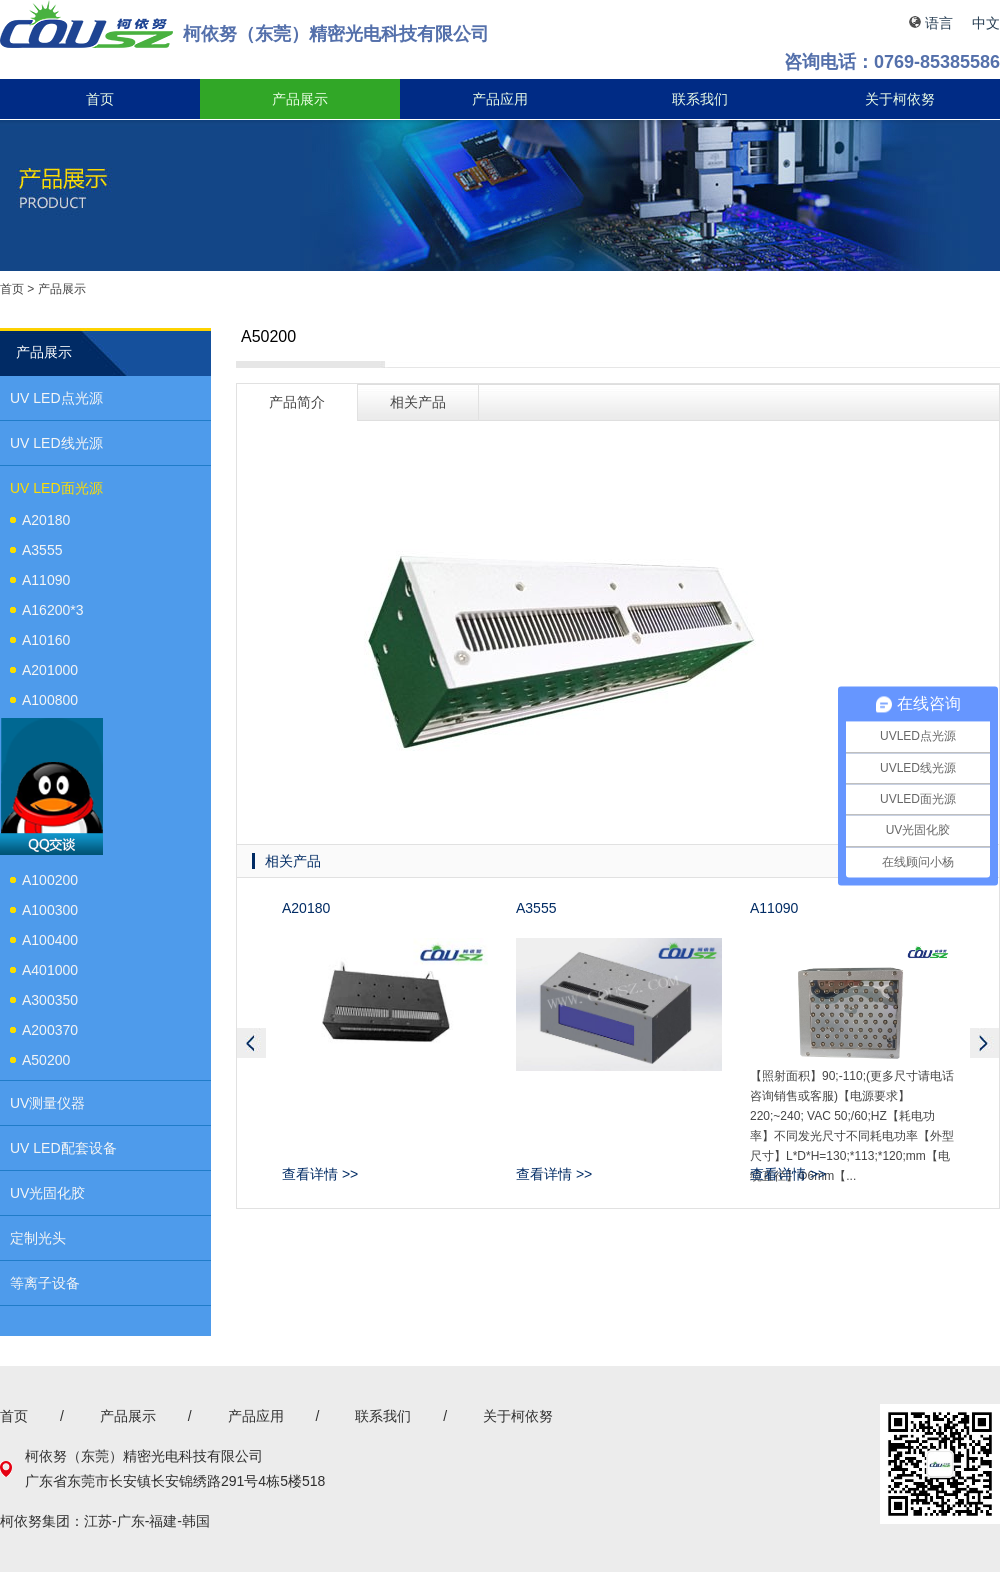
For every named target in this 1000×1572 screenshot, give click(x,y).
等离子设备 (45, 1283)
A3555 (42, 550)
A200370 (50, 1030)
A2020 (42, 760)
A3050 (42, 790)
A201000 (50, 670)
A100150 (50, 730)
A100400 (50, 940)
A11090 (46, 580)
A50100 (46, 820)
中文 (986, 23)
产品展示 (300, 99)
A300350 (50, 1000)
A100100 (50, 850)
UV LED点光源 (56, 398)
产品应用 (500, 99)
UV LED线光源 (56, 443)
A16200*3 (53, 610)
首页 (100, 99)
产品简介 (297, 402)
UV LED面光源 (56, 488)
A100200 (50, 880)
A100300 (50, 910)
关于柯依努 (900, 99)
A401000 (50, 970)
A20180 (46, 520)
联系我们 (700, 99)
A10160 (46, 640)
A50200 (46, 1060)
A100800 (50, 700)
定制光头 (38, 1238)
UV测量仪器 (47, 1103)
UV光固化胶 (47, 1193)
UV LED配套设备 (63, 1148)
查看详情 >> (320, 1174)
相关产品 (418, 402)
